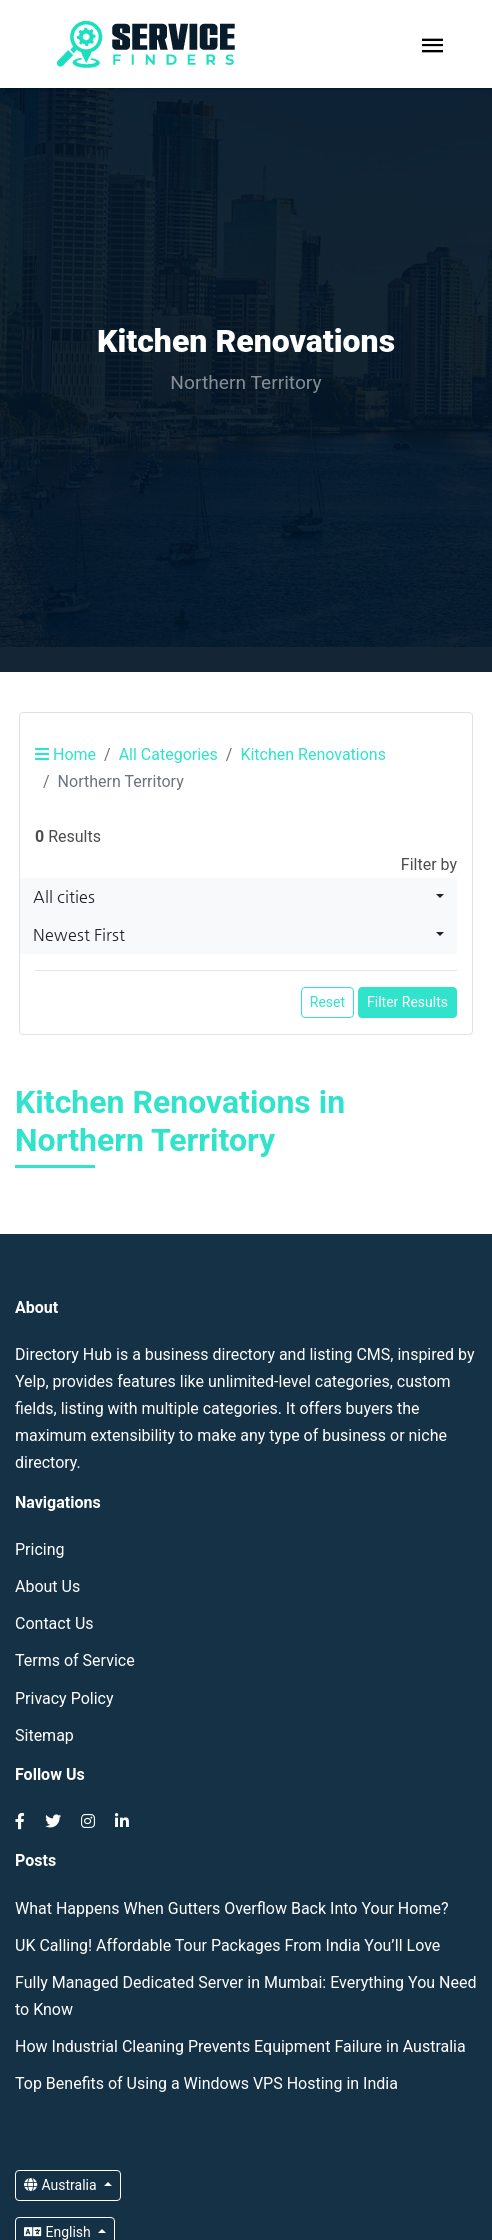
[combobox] (238, 897)
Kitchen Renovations (313, 754)
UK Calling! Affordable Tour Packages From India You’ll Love (227, 1945)
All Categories (168, 754)
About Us (47, 1586)
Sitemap (44, 1735)
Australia (62, 2185)
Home (65, 754)
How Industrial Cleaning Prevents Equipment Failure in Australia (240, 2046)
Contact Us (54, 1623)
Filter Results (407, 1002)
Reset (327, 1002)
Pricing (40, 1549)
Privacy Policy (64, 1698)
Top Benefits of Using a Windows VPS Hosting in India (206, 2083)
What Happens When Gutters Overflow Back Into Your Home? (231, 1908)
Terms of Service (75, 1660)
